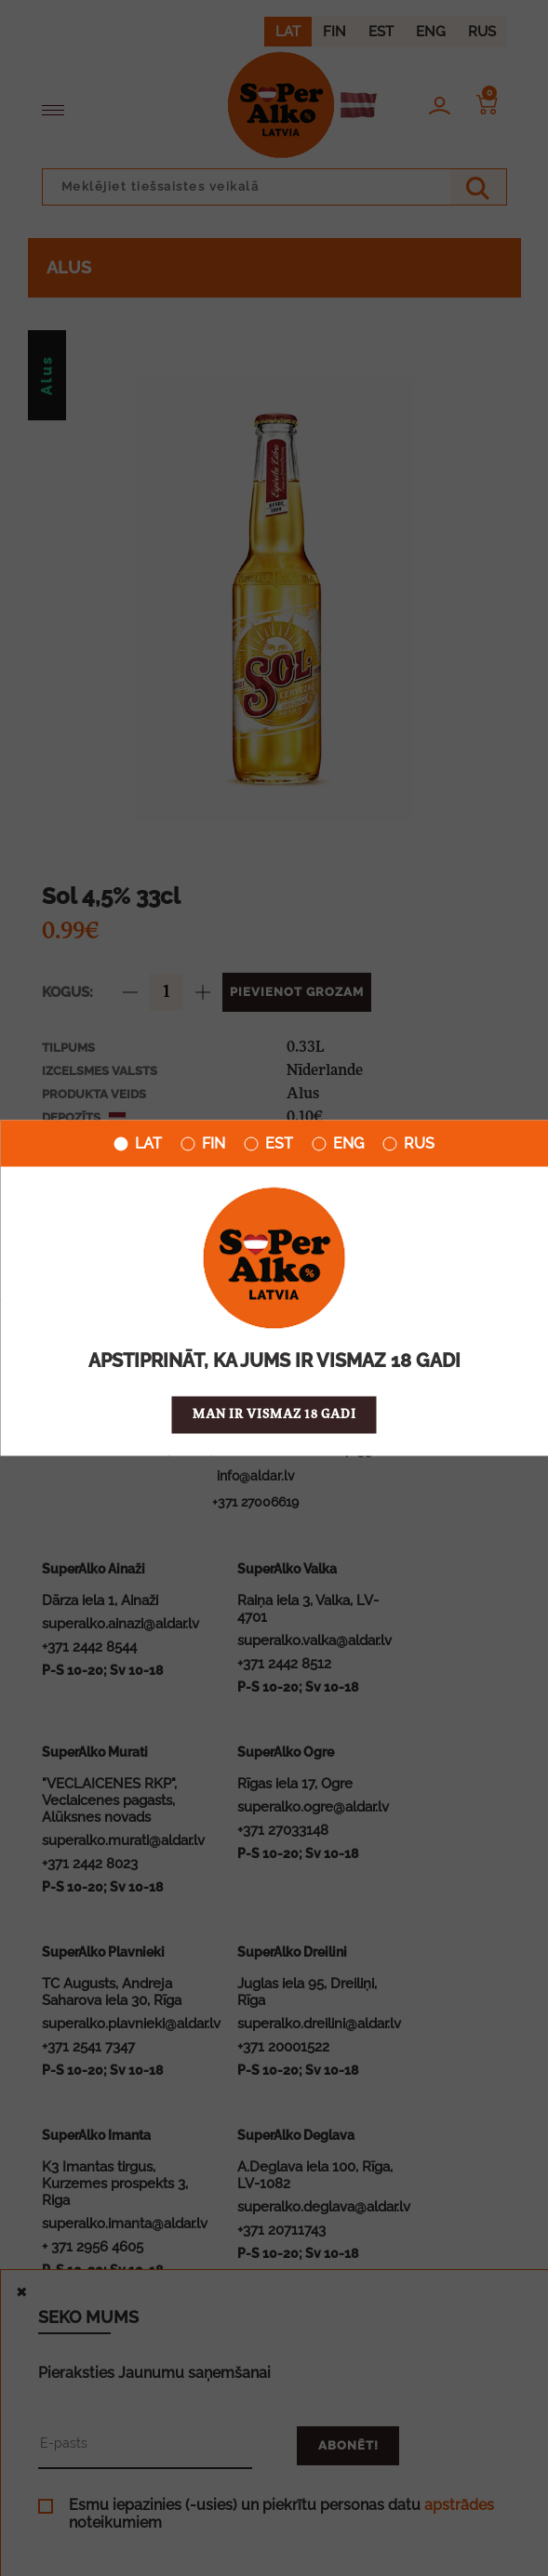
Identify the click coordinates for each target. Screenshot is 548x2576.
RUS (408, 1143)
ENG (338, 1143)
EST (268, 1143)
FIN (202, 1143)
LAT (138, 1143)
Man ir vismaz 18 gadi (274, 1415)
